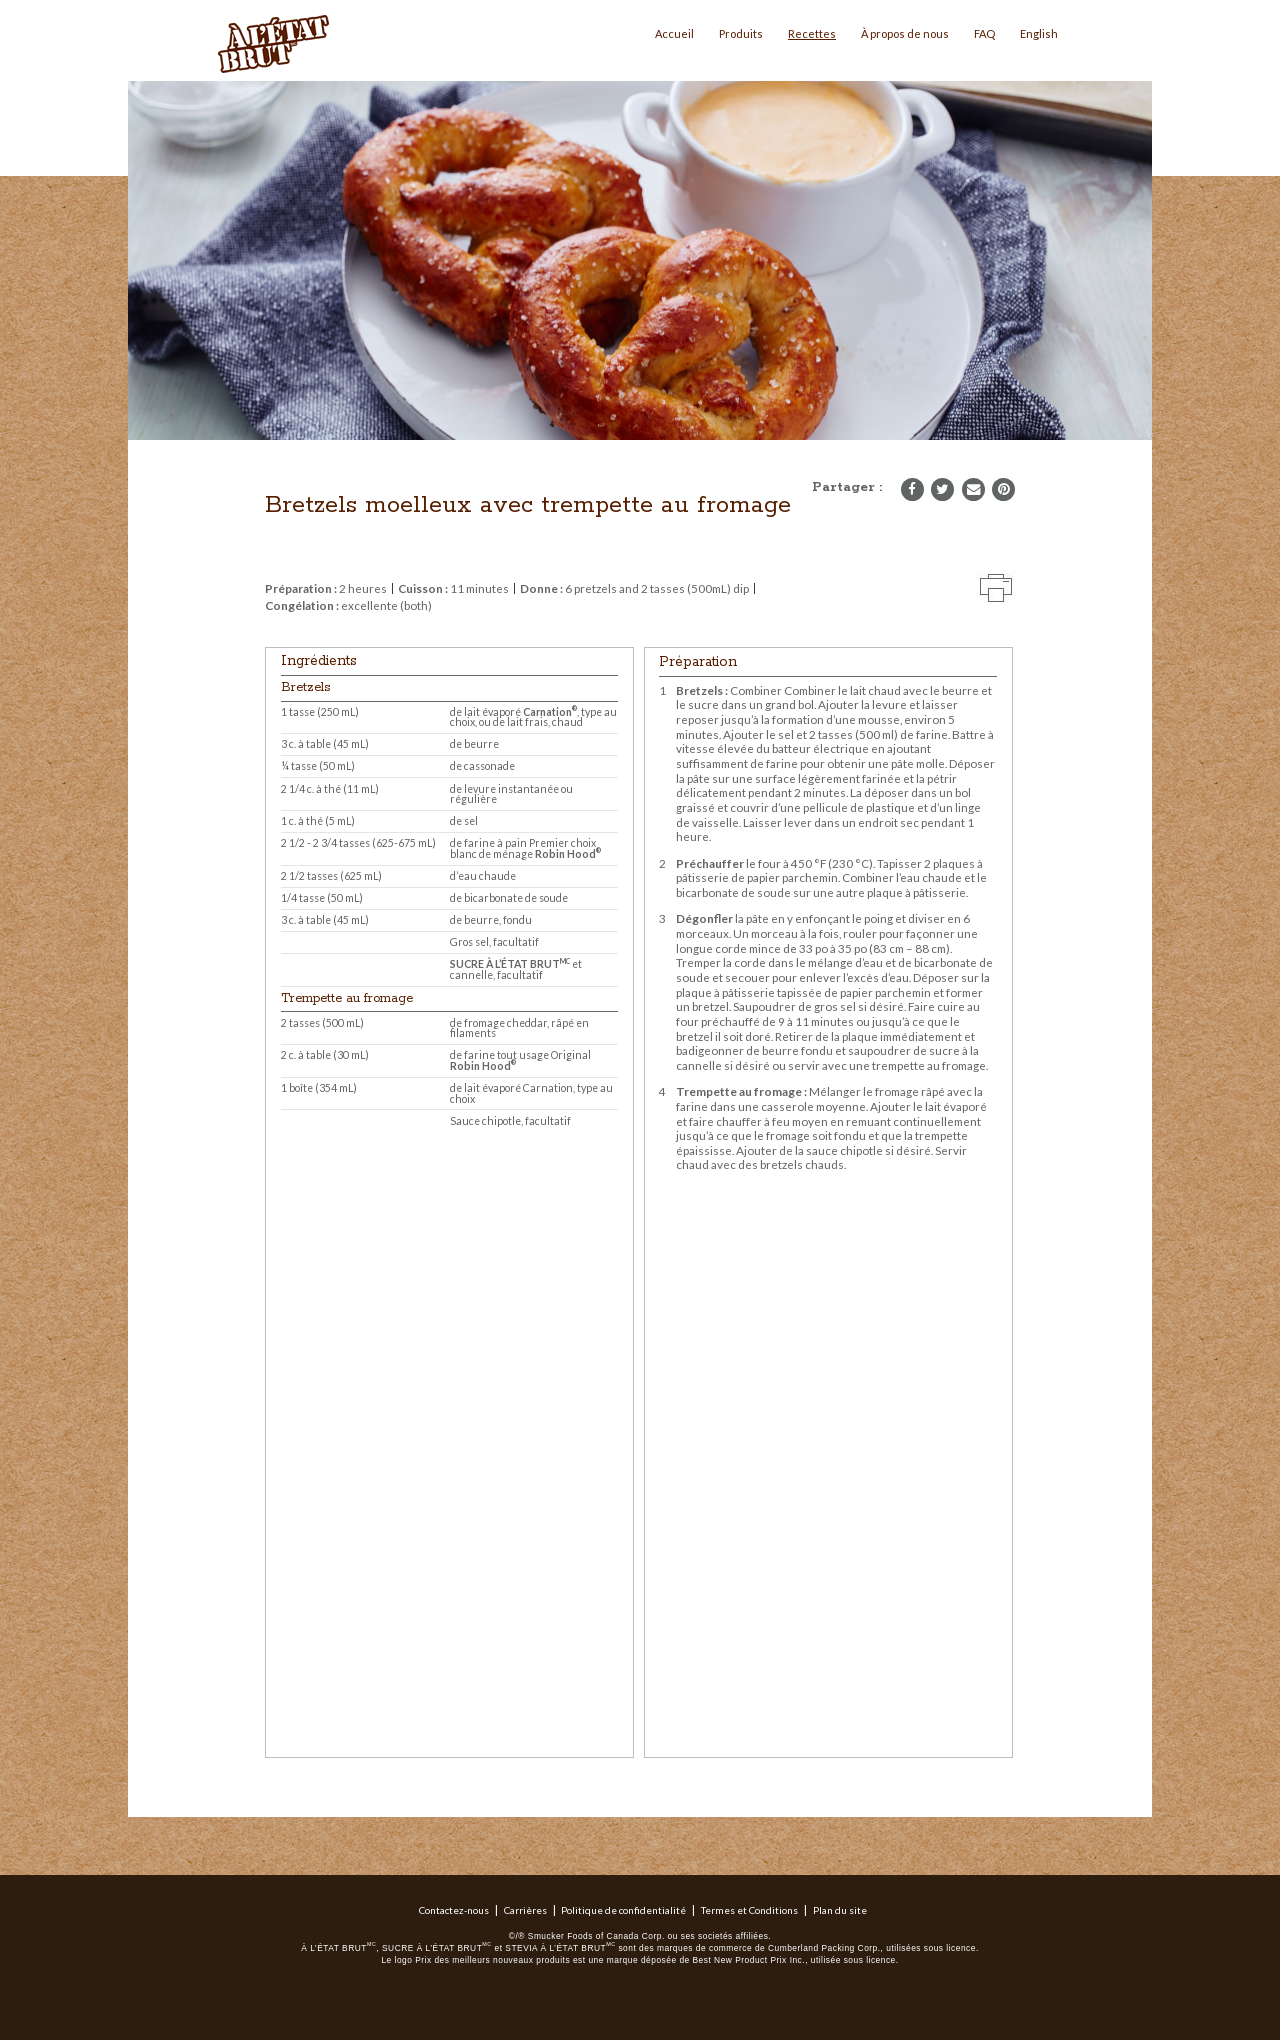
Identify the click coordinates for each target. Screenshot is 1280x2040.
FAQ (984, 33)
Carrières (525, 1910)
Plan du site (840, 1910)
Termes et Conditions (749, 1910)
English (1039, 33)
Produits (741, 33)
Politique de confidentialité (623, 1910)
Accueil (674, 33)
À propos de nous (905, 33)
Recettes (812, 33)
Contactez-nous (454, 1910)
